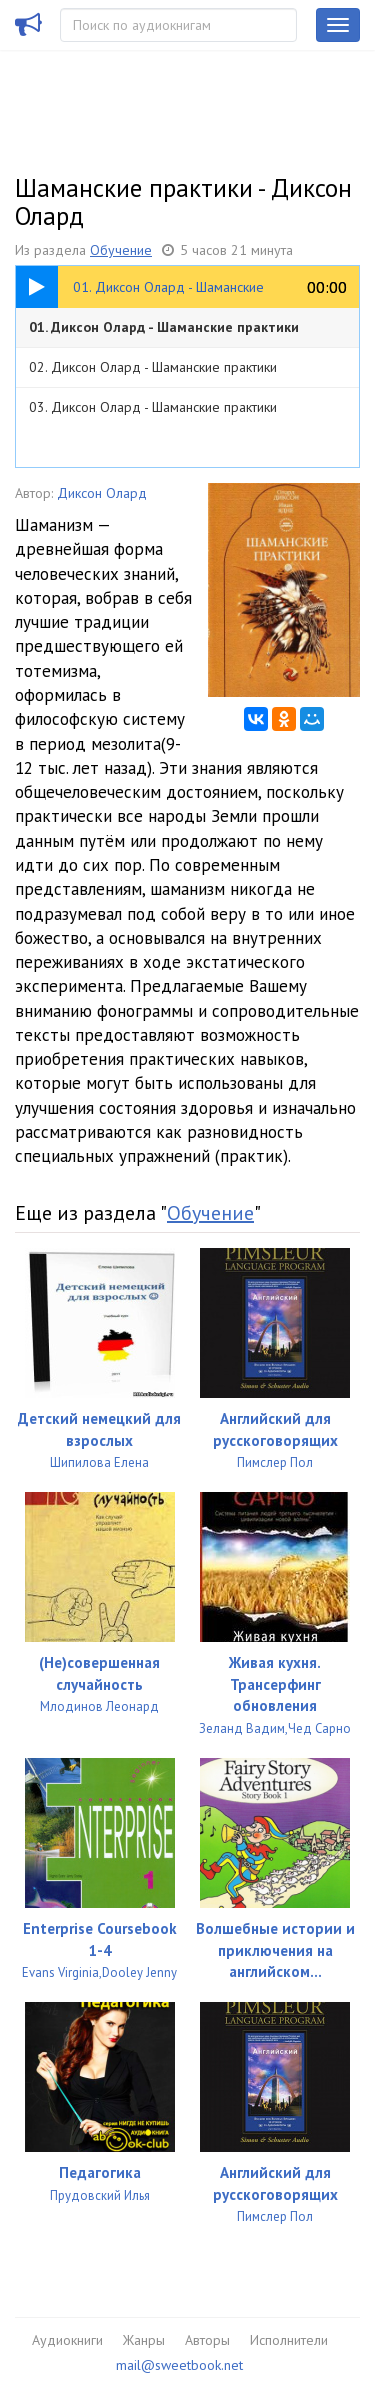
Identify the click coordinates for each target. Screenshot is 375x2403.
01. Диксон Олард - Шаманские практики (164, 327)
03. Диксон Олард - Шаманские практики (153, 407)
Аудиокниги (67, 2340)
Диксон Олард (102, 493)
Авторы (207, 2340)
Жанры (144, 2340)
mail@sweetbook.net (179, 2365)
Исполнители (289, 2340)
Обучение (121, 250)
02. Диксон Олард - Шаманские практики (153, 367)
